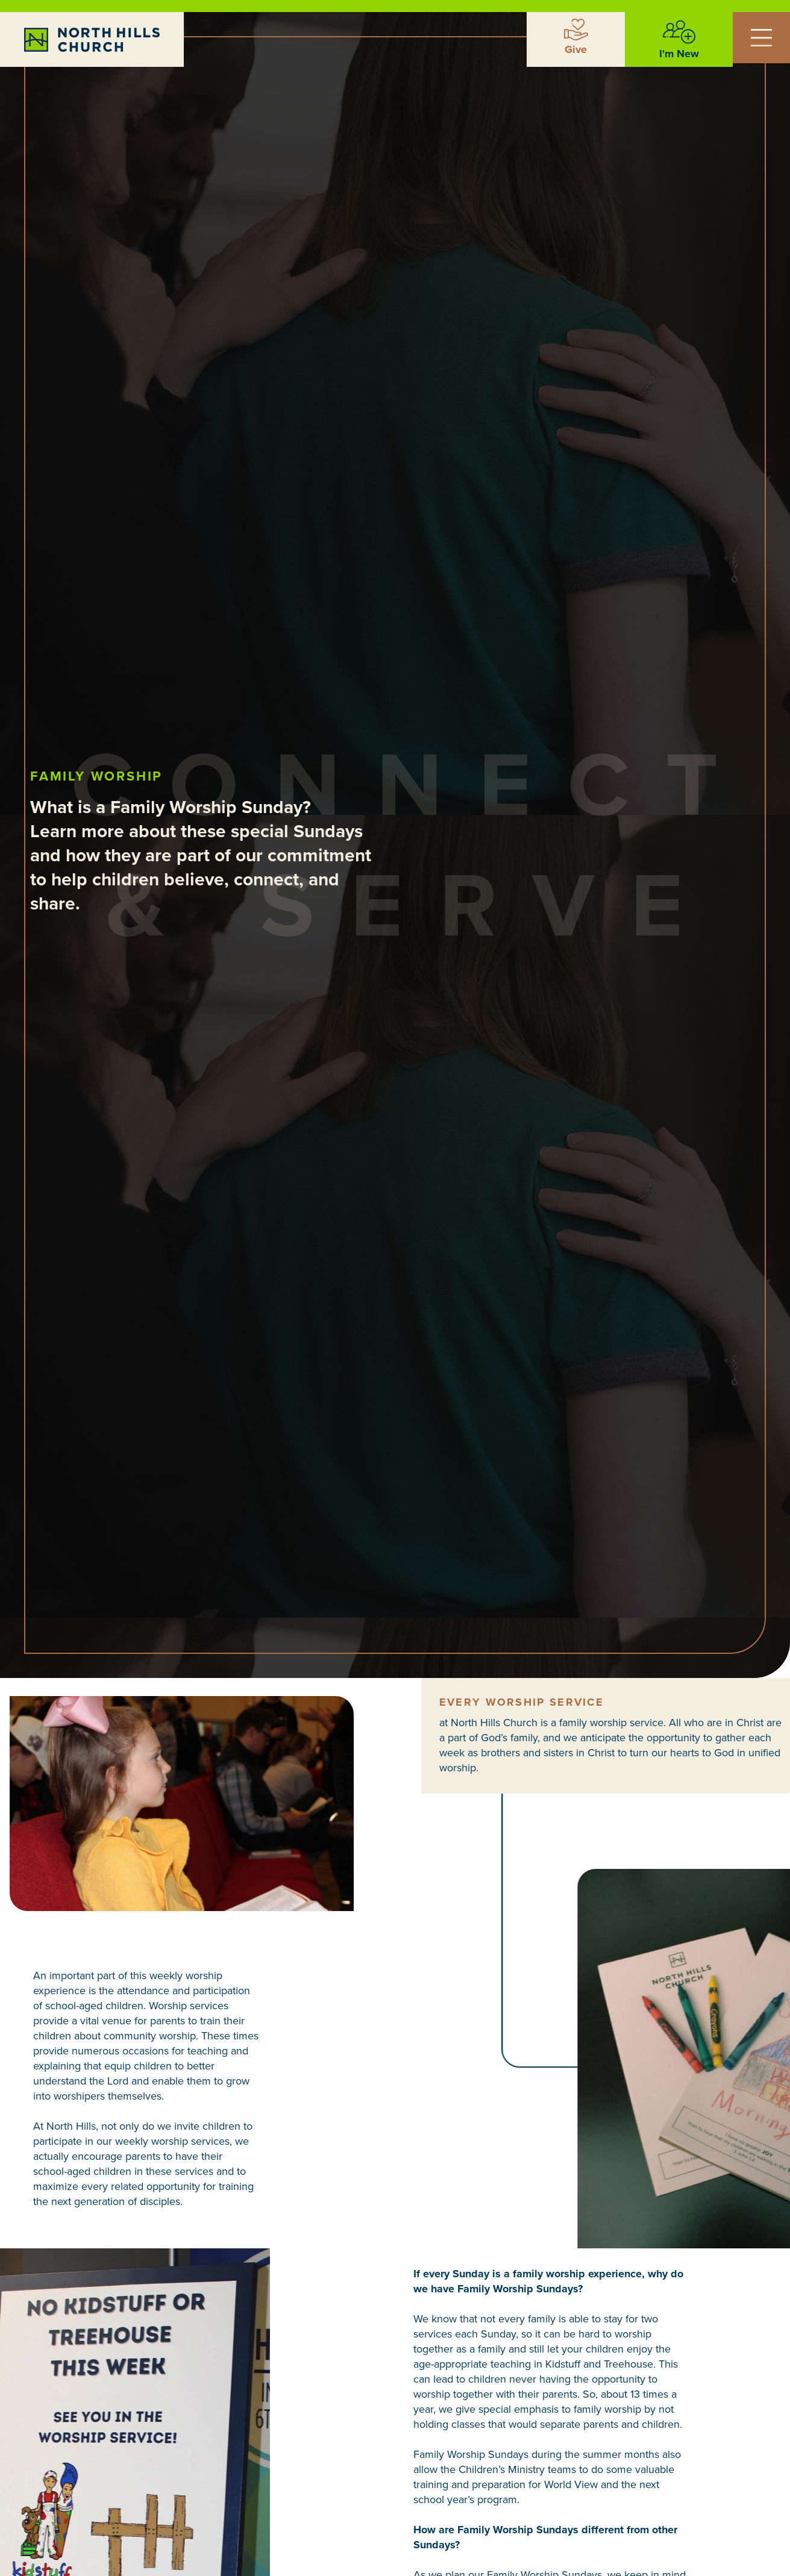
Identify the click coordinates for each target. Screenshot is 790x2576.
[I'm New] (679, 32)
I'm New (679, 53)
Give (576, 49)
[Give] (576, 29)
